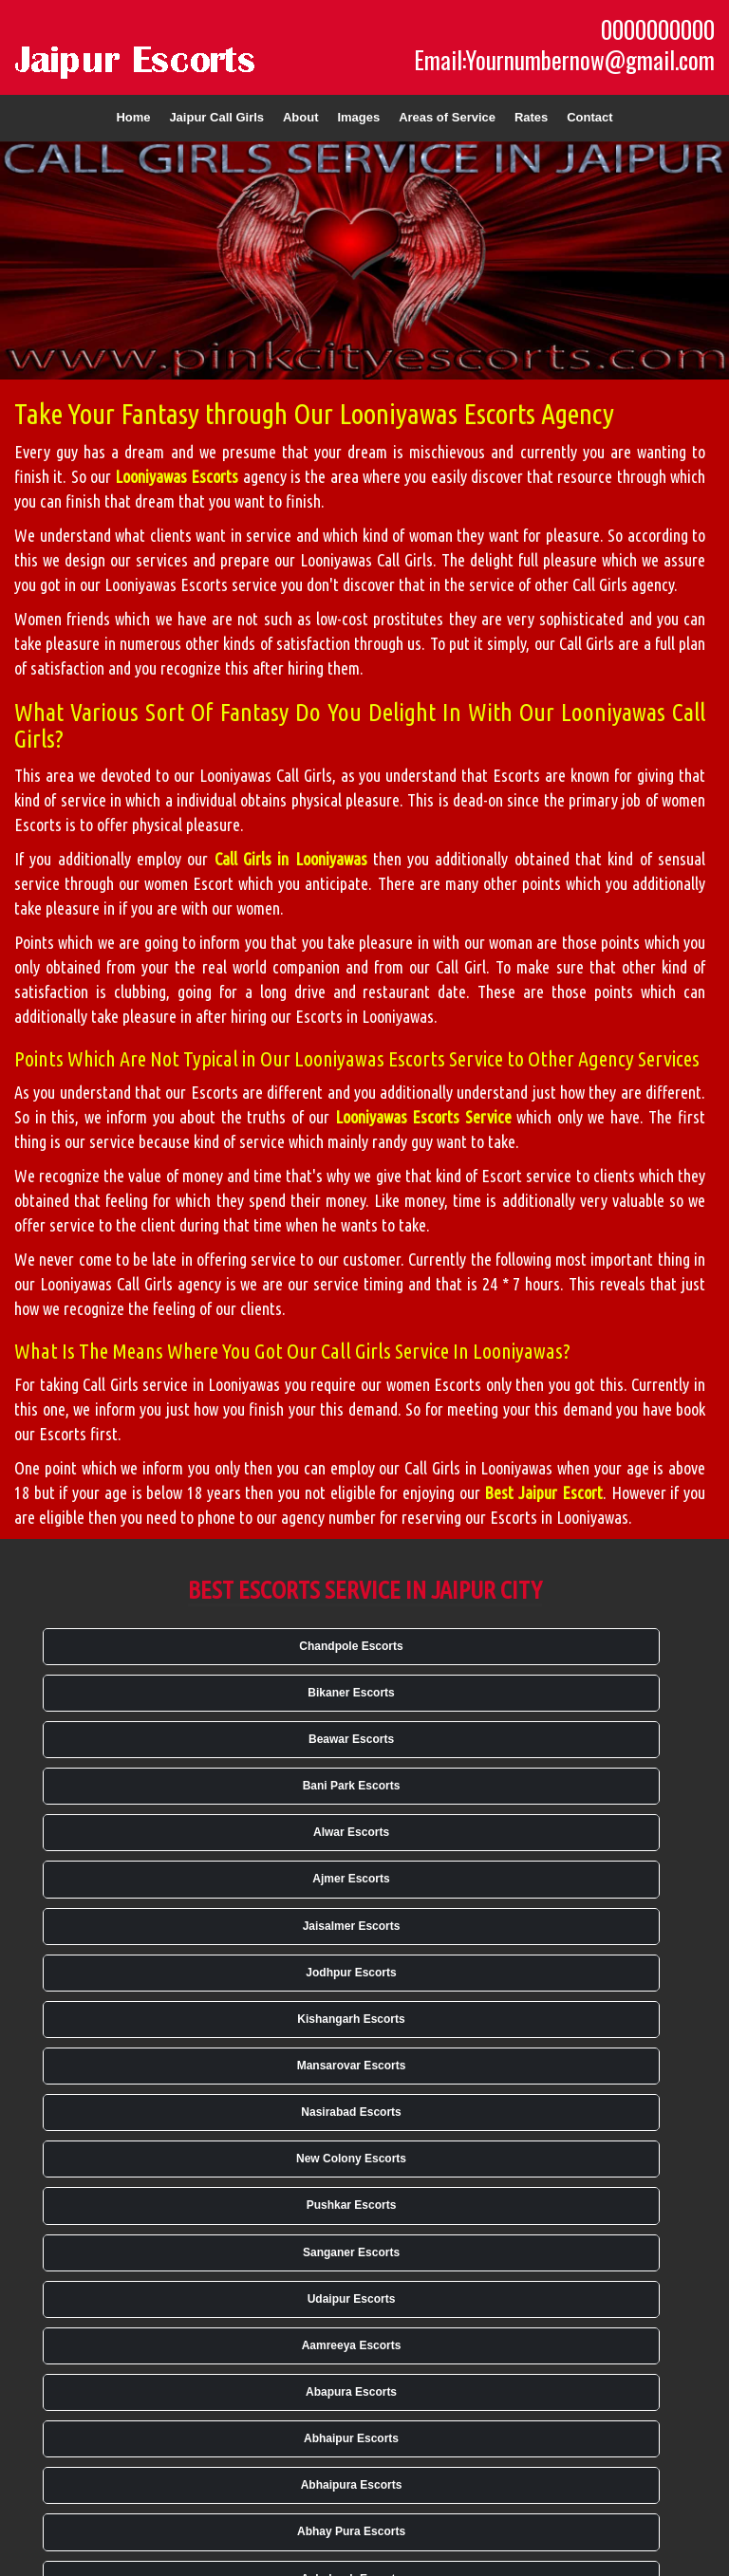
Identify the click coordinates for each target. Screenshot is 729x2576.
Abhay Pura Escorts (351, 2531)
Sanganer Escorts (351, 2252)
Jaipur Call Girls (216, 117)
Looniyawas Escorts (176, 476)
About (301, 117)
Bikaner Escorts (351, 1692)
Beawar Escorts (351, 1739)
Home (133, 117)
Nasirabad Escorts (351, 2112)
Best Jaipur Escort (543, 1492)
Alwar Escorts (351, 1832)
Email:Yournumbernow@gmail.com (564, 59)
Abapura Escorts (351, 2392)
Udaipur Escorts (352, 2299)
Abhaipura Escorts (351, 2485)
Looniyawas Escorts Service (423, 1116)
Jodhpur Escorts (351, 1972)
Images (358, 117)
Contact (589, 117)
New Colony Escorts (351, 2158)
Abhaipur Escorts (351, 2438)
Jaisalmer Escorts (352, 1926)
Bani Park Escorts (352, 1785)
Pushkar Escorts (352, 2205)
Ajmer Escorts (350, 1878)
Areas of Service (447, 117)
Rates (531, 117)
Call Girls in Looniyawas (291, 858)
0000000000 (658, 29)
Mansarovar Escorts (351, 2065)
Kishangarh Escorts (350, 2019)
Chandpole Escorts (350, 1646)
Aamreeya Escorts (352, 2345)
